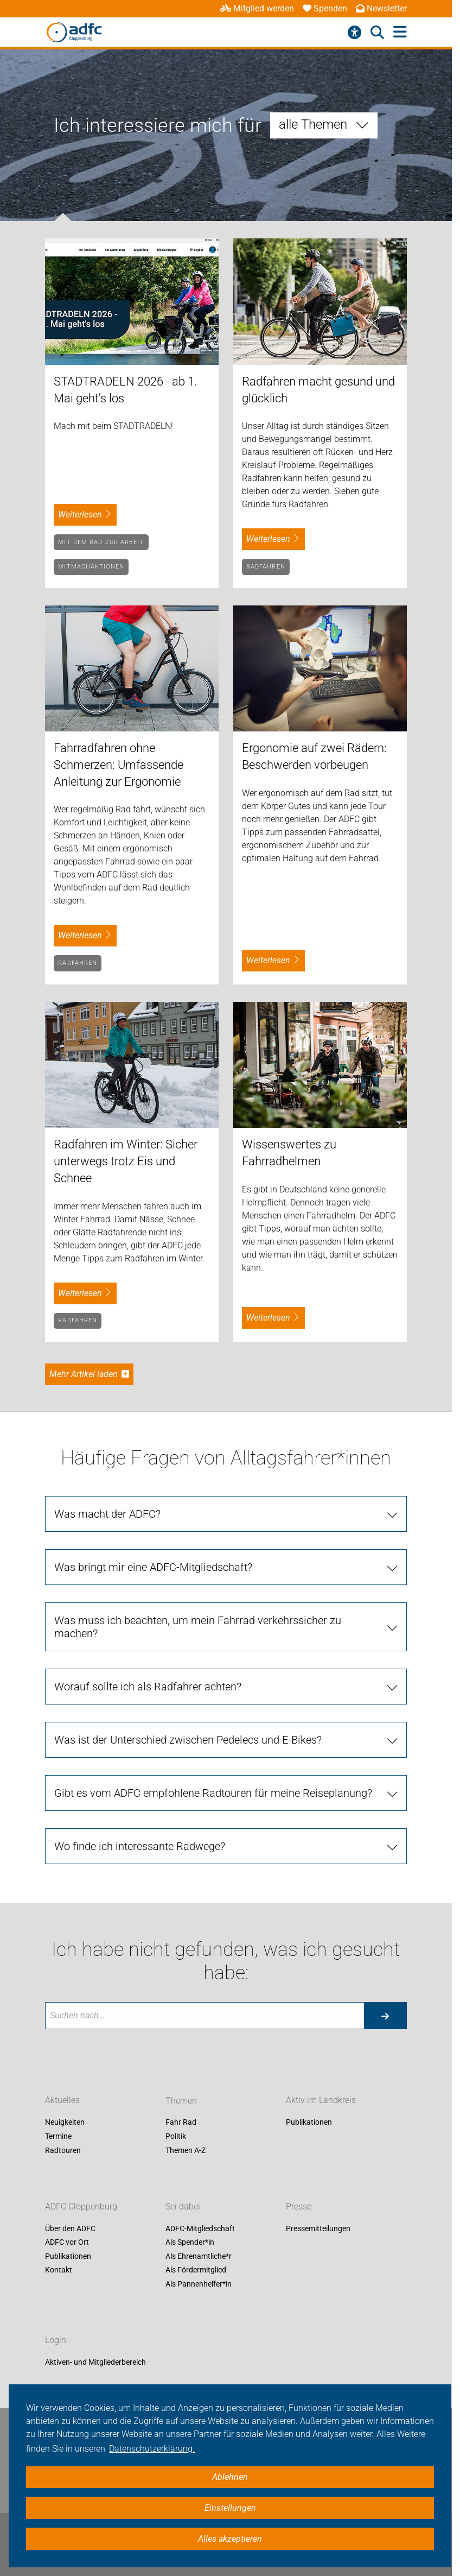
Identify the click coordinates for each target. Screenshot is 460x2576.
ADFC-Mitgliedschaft (200, 2228)
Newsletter (381, 8)
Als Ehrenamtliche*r (198, 2256)
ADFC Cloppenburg (81, 2206)
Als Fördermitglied (195, 2270)
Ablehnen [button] (230, 2477)
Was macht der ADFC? (107, 1513)
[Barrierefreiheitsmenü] (354, 32)
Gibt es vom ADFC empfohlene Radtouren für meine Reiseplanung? (213, 1793)
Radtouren (63, 2150)
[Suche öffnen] (377, 32)
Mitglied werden (257, 8)
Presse (298, 2206)
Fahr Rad (180, 2122)
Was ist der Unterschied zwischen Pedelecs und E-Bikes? (188, 1739)
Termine (58, 2136)
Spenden (325, 8)
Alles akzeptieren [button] (230, 2539)
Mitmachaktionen (91, 566)
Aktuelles (62, 2100)
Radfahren (265, 566)
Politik (175, 2136)
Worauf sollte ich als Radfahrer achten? (147, 1686)
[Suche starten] (385, 2016)
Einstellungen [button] (230, 2508)
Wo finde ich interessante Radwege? (139, 1846)
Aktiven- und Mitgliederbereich (95, 2362)
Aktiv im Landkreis (321, 2100)
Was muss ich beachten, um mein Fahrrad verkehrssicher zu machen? (197, 1627)
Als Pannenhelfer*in (198, 2284)
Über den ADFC (70, 2228)
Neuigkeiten (65, 2122)
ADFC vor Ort (67, 2242)
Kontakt (58, 2270)
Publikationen (309, 2122)
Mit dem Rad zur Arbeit (101, 542)
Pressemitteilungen (318, 2228)
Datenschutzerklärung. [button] (152, 2449)
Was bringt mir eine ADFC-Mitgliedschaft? (153, 1567)
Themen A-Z (185, 2150)
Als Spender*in (189, 2242)
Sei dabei (182, 2206)
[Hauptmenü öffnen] (400, 32)
